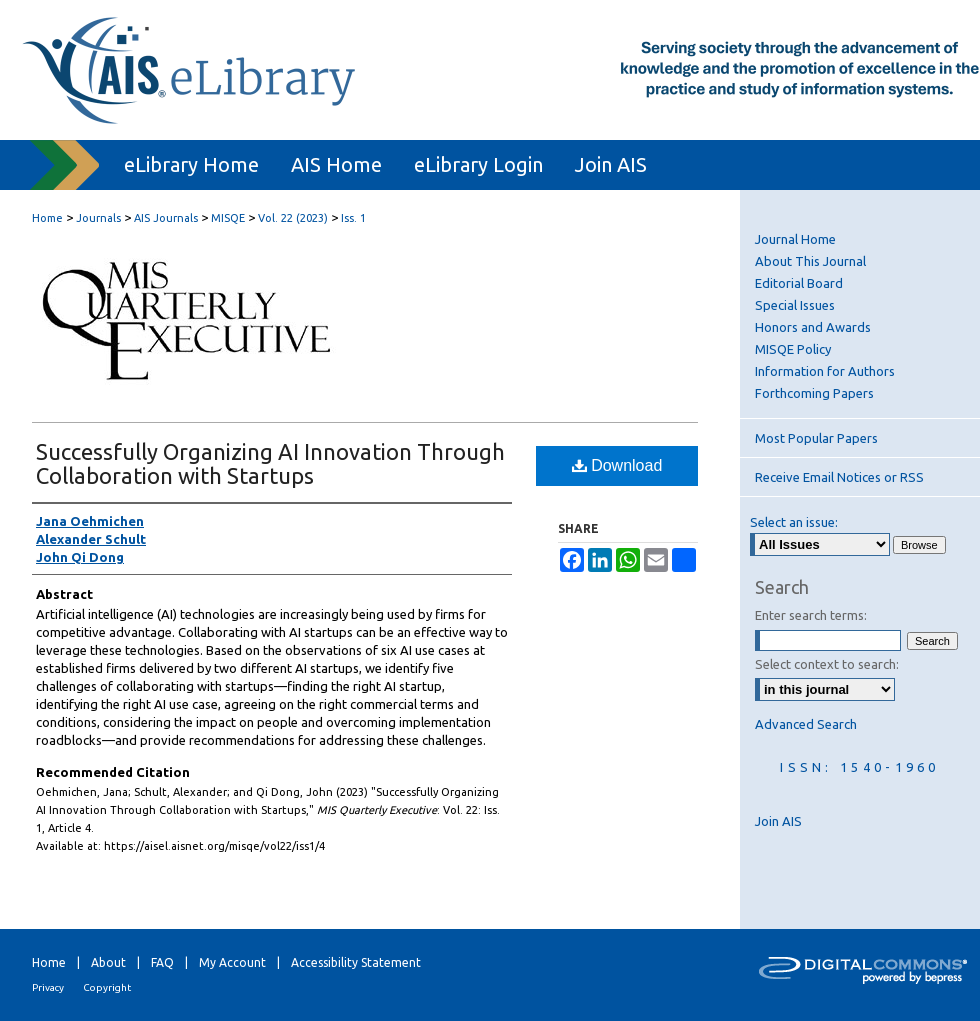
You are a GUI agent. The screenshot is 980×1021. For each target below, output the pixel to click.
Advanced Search (806, 724)
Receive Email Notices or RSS (839, 477)
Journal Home (795, 239)
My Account (232, 962)
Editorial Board (799, 283)
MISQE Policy (793, 349)
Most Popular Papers (816, 438)
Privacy (48, 987)
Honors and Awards (813, 327)
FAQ (162, 962)
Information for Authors (825, 371)
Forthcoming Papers (814, 393)
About (108, 962)
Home (47, 218)
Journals (98, 218)
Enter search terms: (811, 615)
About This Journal (810, 261)
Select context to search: (827, 664)
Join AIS (778, 821)
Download (617, 465)
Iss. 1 (353, 218)
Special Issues (795, 305)
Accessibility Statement (356, 962)
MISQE (228, 218)
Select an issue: (794, 522)
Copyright (107, 987)
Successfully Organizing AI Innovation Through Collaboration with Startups (270, 463)
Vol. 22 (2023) (293, 218)
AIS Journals (166, 218)
